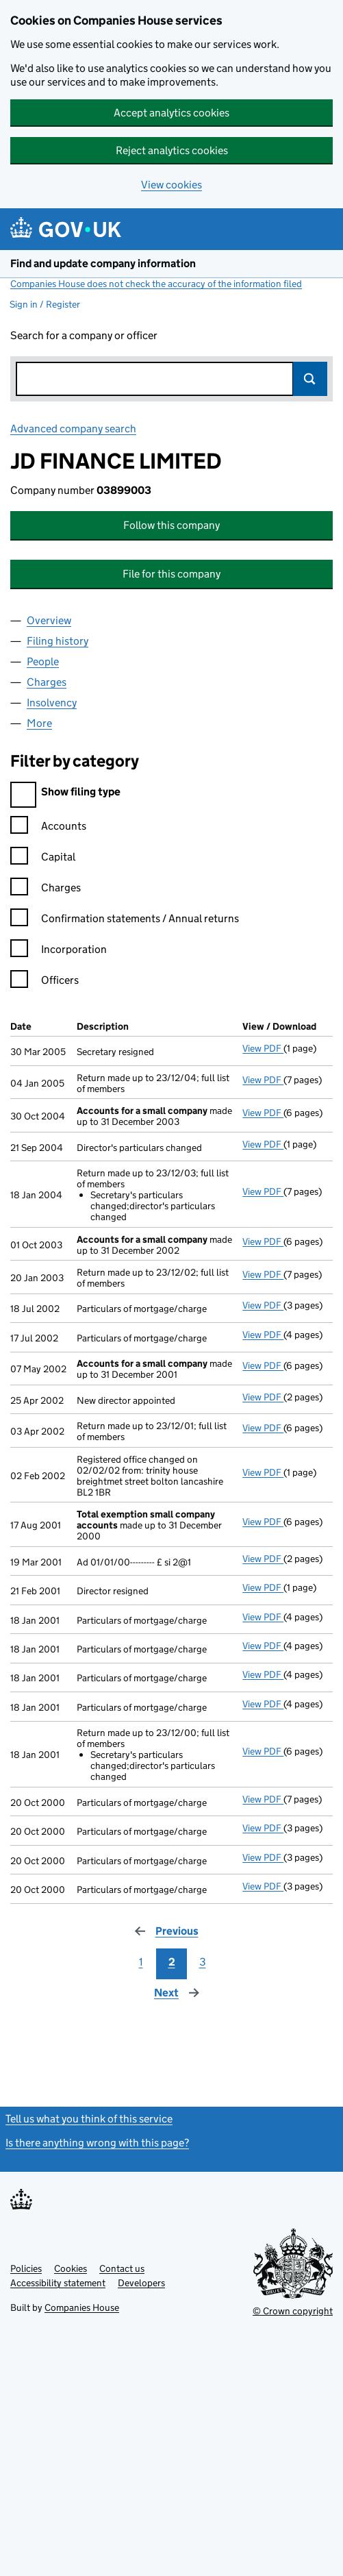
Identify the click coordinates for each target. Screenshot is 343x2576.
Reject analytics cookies (172, 150)
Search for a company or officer (83, 335)
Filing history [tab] (57, 640)
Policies (26, 2268)
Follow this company (171, 525)
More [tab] (39, 723)
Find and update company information (103, 263)
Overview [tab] (49, 620)
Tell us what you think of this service (89, 2118)
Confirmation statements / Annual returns (124, 920)
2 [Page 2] (171, 1961)
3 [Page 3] (202, 1961)
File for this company (171, 573)
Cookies (70, 2268)
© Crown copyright (293, 2311)
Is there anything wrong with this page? (97, 2142)
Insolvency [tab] (52, 702)
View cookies (171, 184)
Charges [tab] (46, 682)
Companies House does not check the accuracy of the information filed (156, 283)
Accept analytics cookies (171, 112)
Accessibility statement (57, 2283)
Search (310, 379)
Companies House (82, 2307)
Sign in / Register (45, 304)
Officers (44, 982)
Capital (42, 858)
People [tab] (43, 661)
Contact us (121, 2268)
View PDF (262, 1048)
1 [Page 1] (141, 1961)
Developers (141, 2283)
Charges (45, 889)
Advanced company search (73, 428)
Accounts (48, 828)
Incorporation (58, 951)
